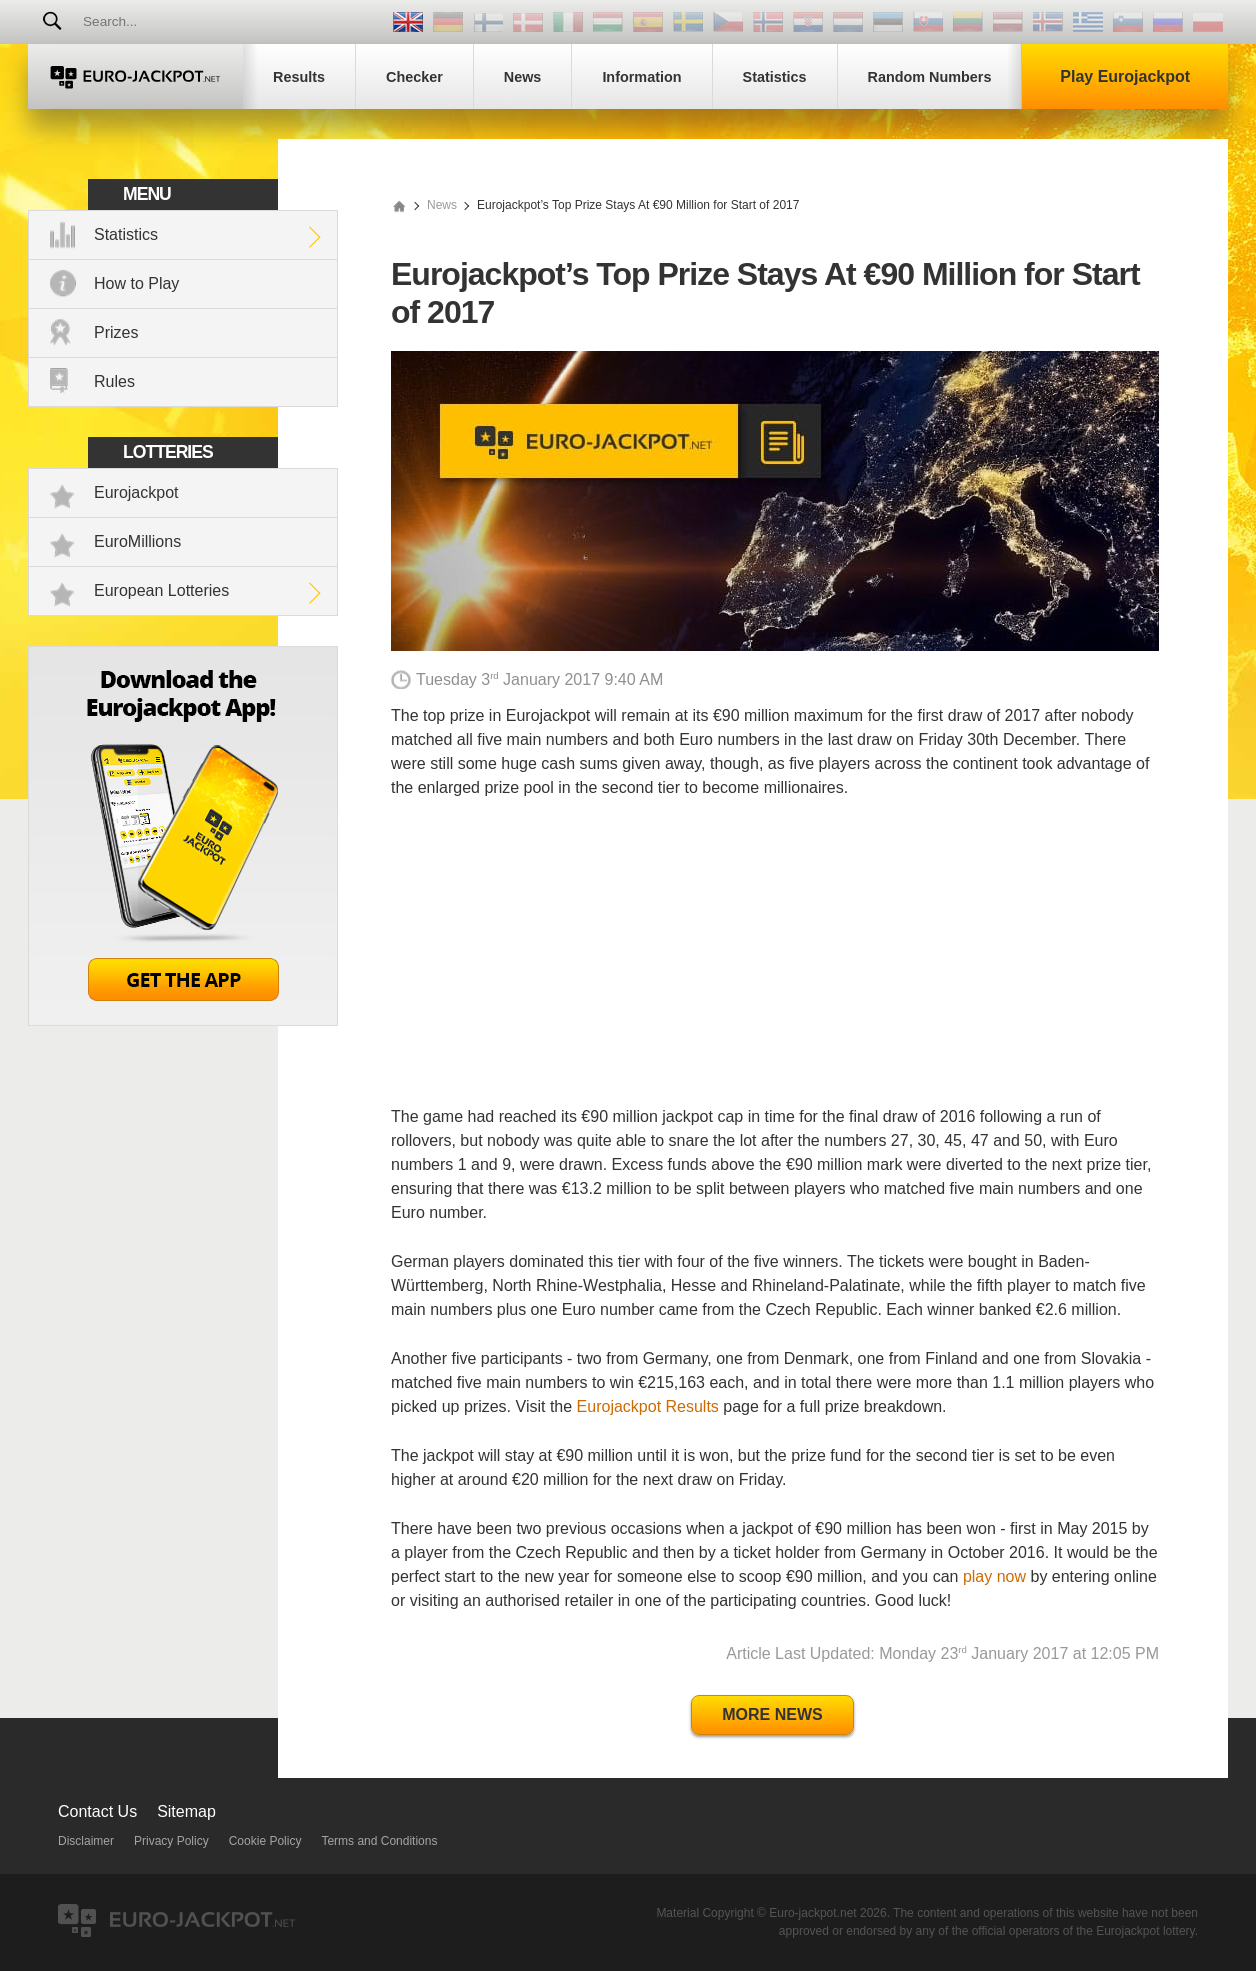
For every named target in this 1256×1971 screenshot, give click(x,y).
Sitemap (186, 1811)
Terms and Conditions (379, 1841)
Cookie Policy (265, 1841)
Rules (114, 381)
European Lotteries (161, 590)
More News (772, 1714)
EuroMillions (137, 541)
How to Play (136, 283)
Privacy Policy (171, 1841)
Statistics (126, 234)
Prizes (116, 332)
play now (994, 1576)
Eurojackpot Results (648, 1406)
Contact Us (97, 1811)
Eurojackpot (136, 492)
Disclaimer (86, 1841)
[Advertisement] (775, 965)
